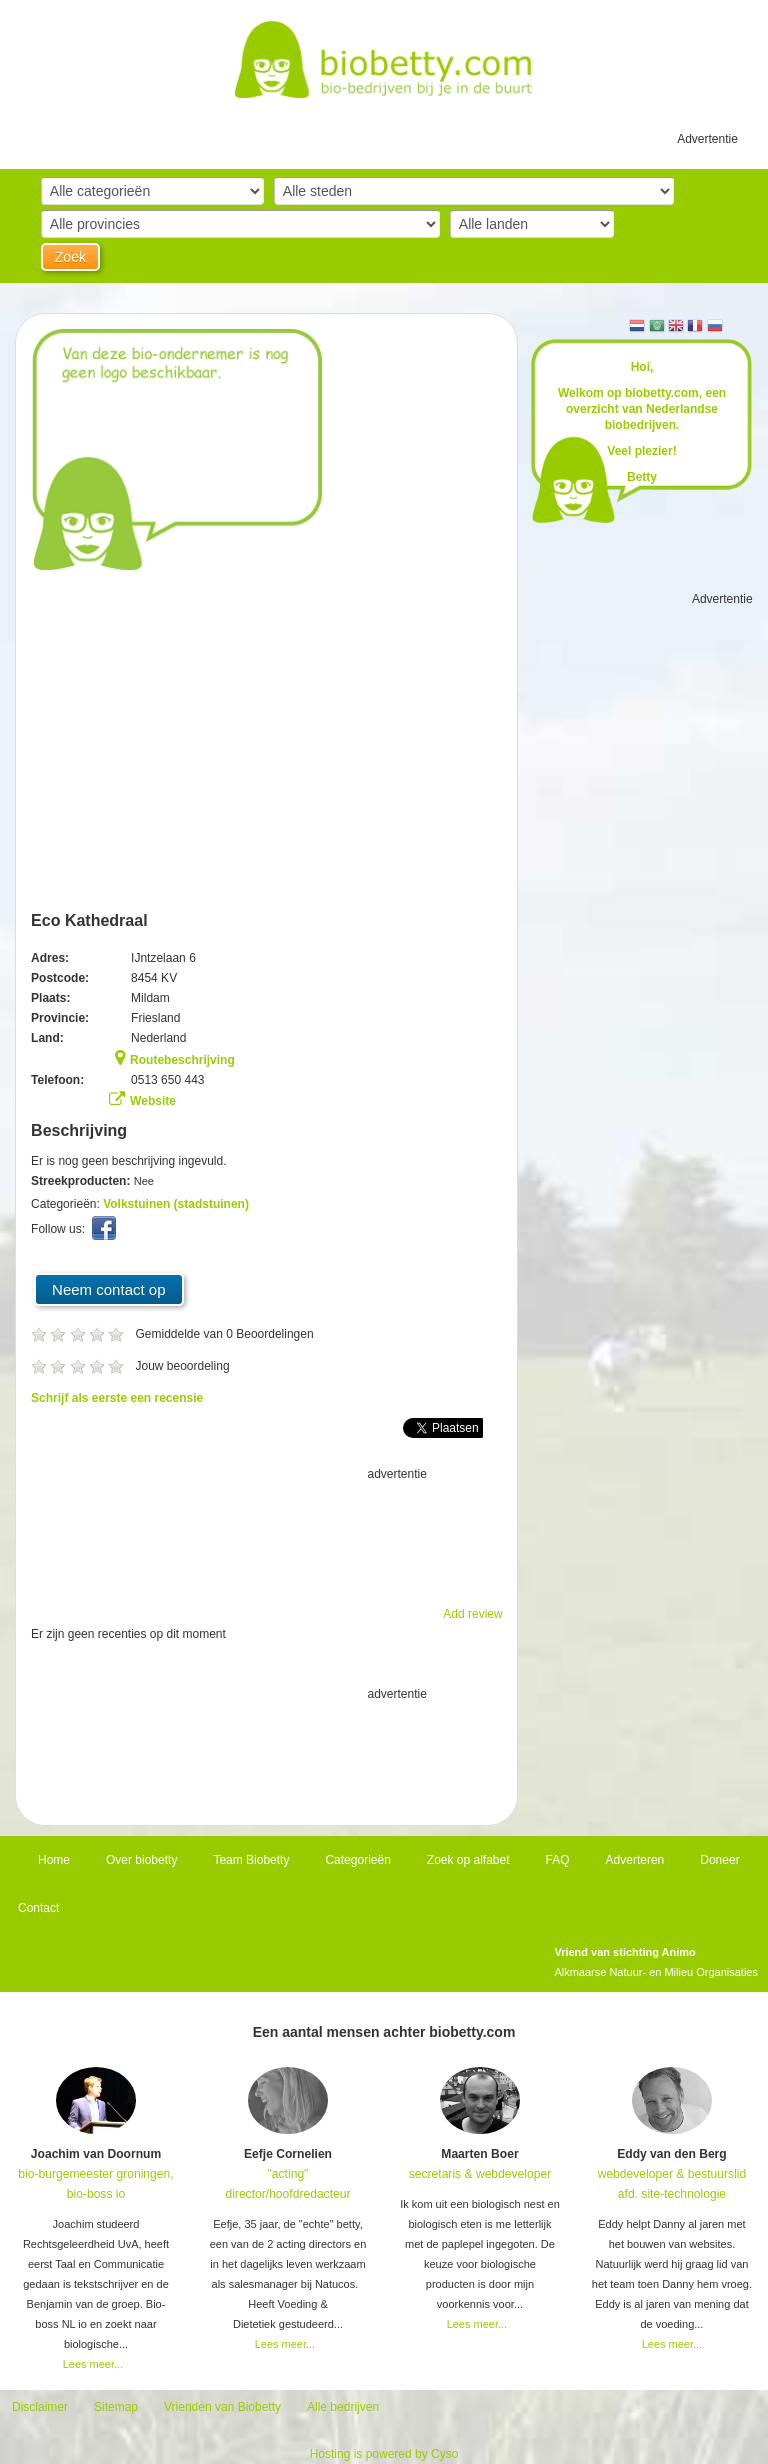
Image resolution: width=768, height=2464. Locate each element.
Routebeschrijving (182, 1060)
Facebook (106, 1233)
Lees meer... (93, 2364)
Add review (472, 1614)
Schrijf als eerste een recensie (117, 1398)
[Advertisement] (267, 1534)
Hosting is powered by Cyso (384, 2454)
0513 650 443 (167, 1080)
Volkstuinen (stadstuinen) (176, 1204)
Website (153, 1101)
